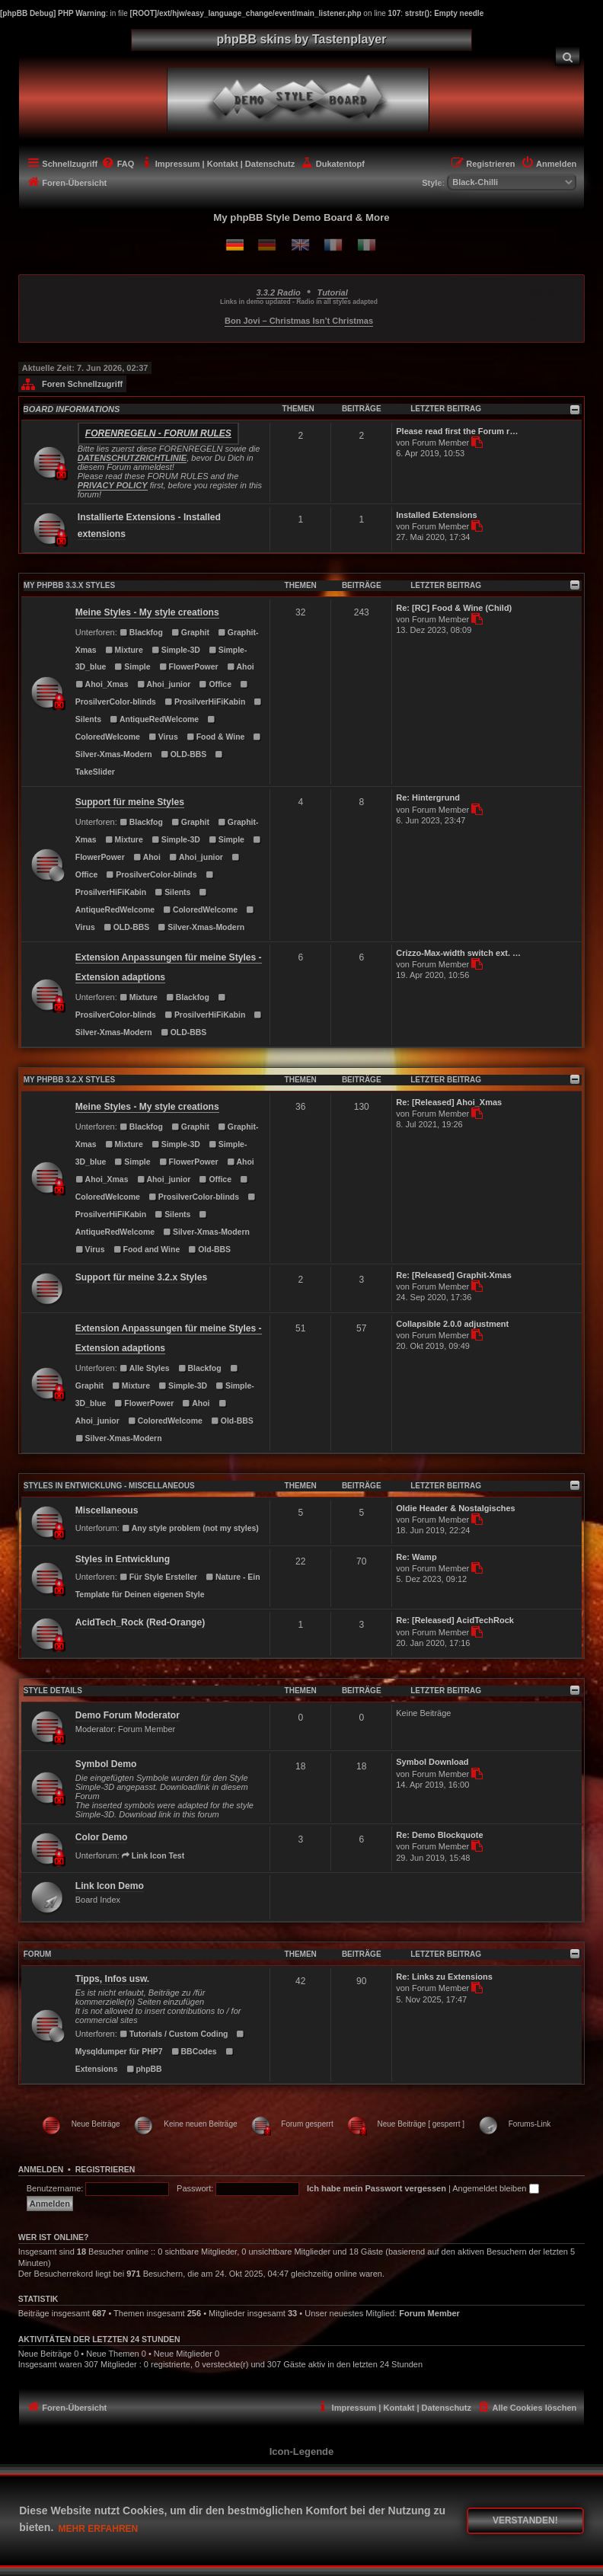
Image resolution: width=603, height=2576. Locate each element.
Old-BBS (209, 1249)
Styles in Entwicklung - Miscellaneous (109, 1485)
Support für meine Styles (129, 802)
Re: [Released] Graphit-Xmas (454, 1275)
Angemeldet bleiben (495, 2188)
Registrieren (105, 2169)
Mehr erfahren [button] (99, 2528)
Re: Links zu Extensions (444, 1976)
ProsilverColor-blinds (151, 875)
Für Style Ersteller (158, 1577)
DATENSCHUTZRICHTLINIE (132, 457)
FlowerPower (189, 667)
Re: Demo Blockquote (439, 1834)
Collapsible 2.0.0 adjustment (452, 1323)
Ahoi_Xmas (102, 684)
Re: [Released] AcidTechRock (455, 1620)
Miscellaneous (107, 1510)
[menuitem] (568, 56)
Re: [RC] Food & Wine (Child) (454, 607)
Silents (172, 892)
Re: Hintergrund (428, 797)
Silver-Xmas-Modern (201, 927)
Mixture (124, 650)
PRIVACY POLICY (113, 485)
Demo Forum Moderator (127, 1715)
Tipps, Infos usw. (112, 1979)
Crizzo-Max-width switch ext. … (458, 952)
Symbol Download (432, 1761)
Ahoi (240, 667)
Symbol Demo (106, 1764)
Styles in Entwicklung (122, 1559)
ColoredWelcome (200, 910)
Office (215, 684)
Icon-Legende (302, 2451)
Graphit (190, 632)
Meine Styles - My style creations (147, 612)
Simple (133, 667)
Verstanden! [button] (525, 2520)
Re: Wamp (416, 1556)
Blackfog (141, 632)
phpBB (144, 2069)
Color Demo (101, 1837)
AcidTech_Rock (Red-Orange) (140, 1622)
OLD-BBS (183, 754)
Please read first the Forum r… (457, 431)
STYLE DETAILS (53, 1690)
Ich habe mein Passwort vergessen (376, 2188)
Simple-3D (176, 650)
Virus (163, 737)
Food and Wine (146, 1249)
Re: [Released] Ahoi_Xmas (449, 1102)
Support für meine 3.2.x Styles (141, 1277)
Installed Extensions (436, 514)
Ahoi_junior (164, 684)
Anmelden (41, 2169)
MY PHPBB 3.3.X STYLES (69, 585)
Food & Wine (216, 737)
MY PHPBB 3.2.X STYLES (69, 1079)
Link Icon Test (153, 1856)
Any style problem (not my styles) (190, 1528)
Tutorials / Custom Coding (174, 2034)
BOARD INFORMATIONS (71, 409)
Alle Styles (145, 1368)
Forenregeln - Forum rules (158, 433)
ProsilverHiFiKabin (204, 702)
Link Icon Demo (109, 1886)
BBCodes (194, 2051)
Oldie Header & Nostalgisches (455, 1508)
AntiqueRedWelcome (154, 719)
